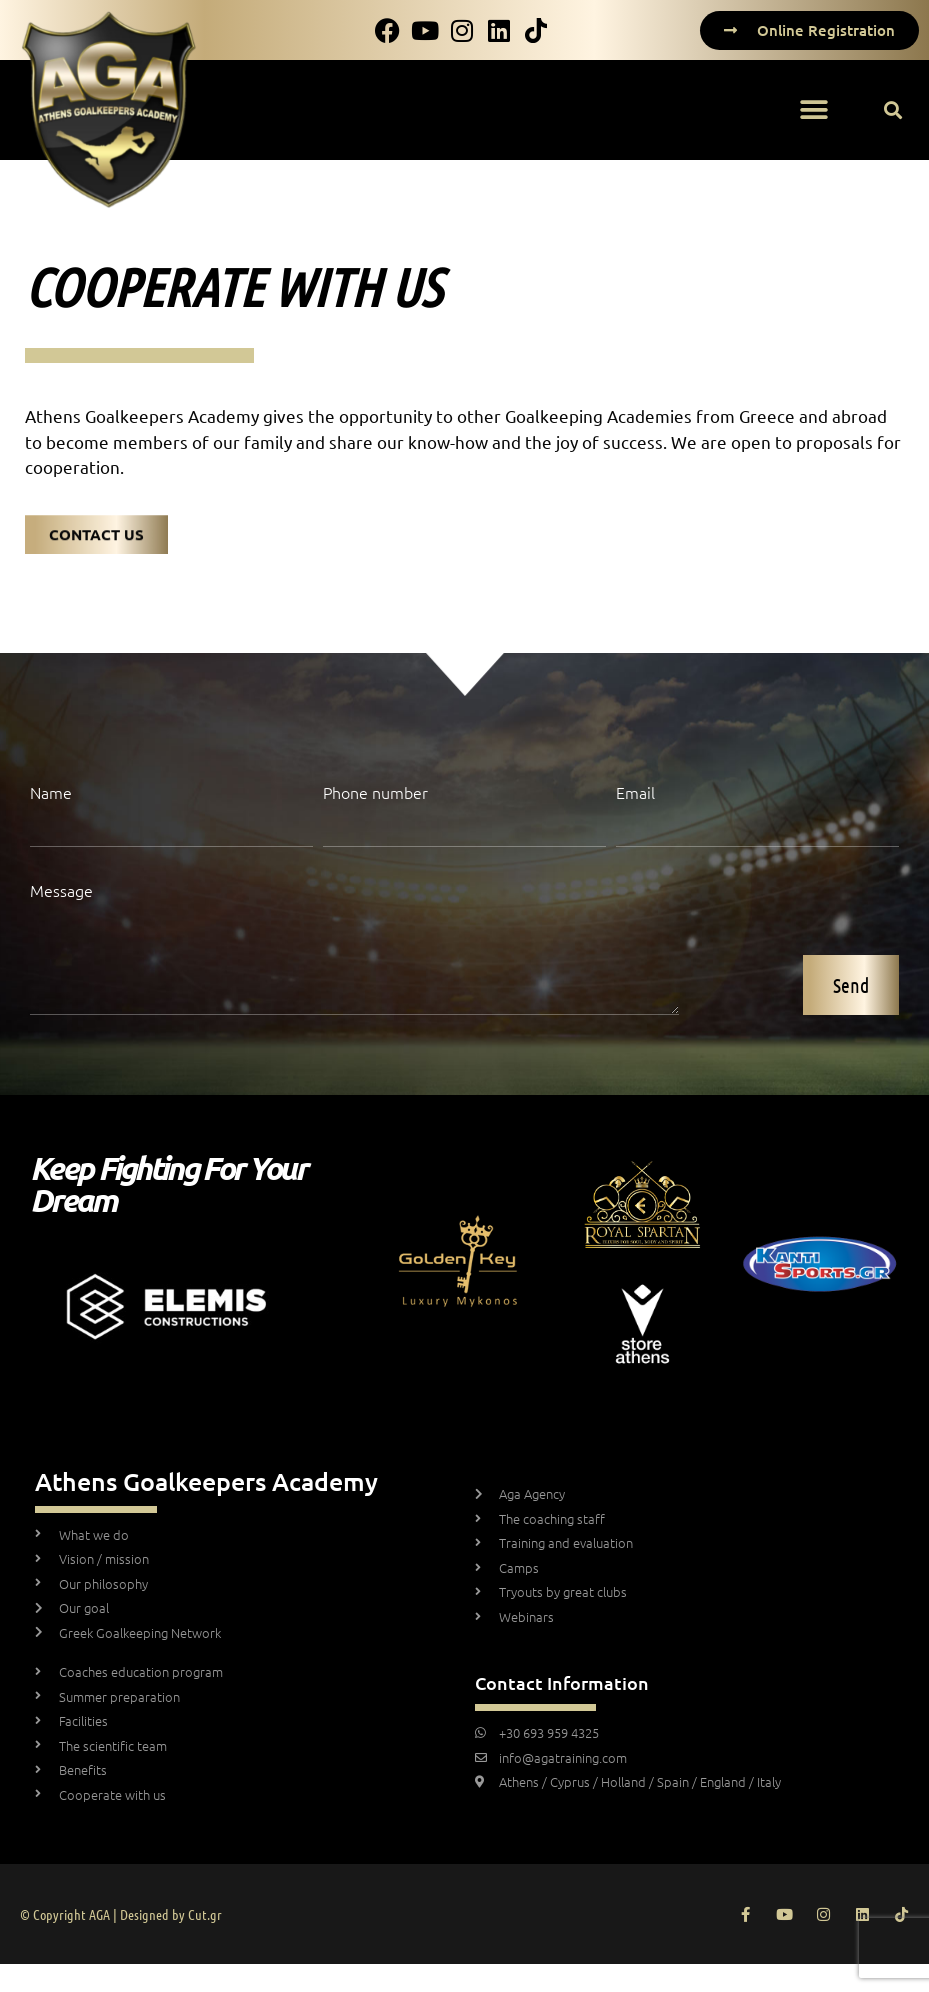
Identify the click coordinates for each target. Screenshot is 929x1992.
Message (61, 891)
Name (51, 793)
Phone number (375, 793)
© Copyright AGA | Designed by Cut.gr (121, 1914)
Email (635, 793)
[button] (813, 110)
